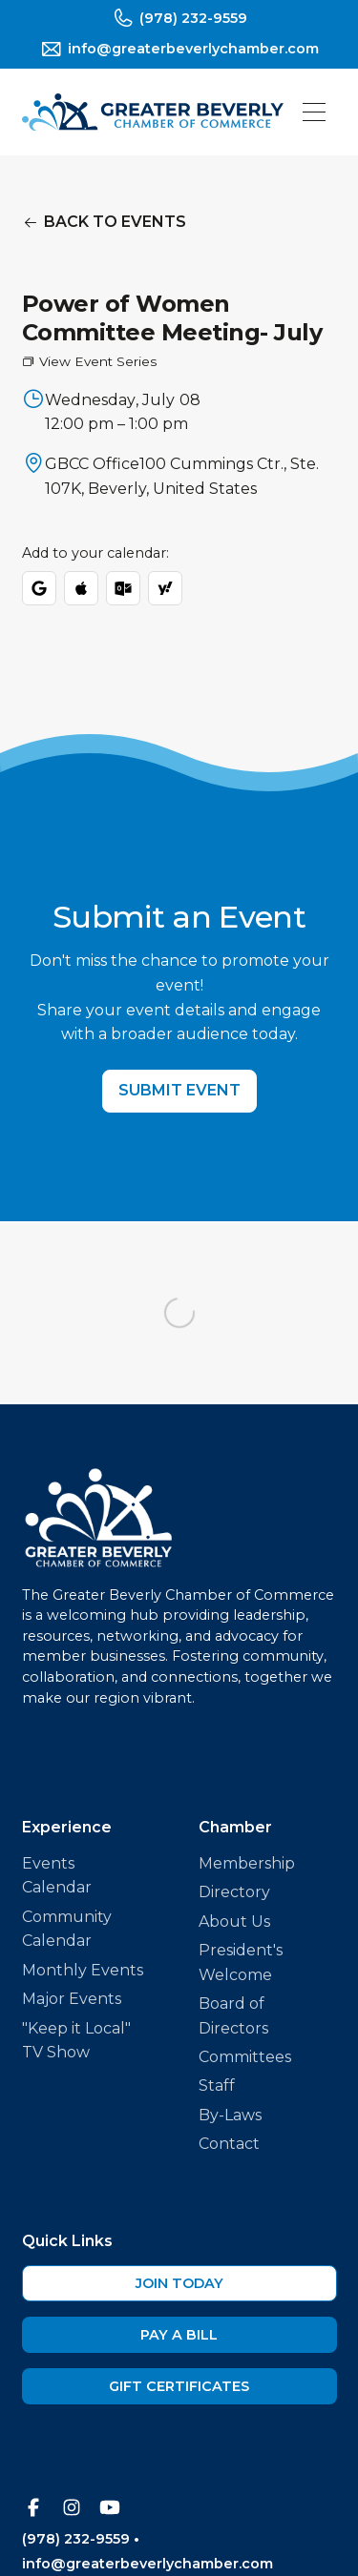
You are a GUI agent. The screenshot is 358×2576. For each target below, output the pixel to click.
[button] (314, 112)
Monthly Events (82, 1970)
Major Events (71, 1999)
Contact (229, 2144)
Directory (234, 1892)
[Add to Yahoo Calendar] (165, 588)
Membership (247, 1863)
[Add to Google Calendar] (39, 588)
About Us (234, 1921)
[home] (153, 112)
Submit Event (179, 1090)
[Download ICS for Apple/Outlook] (81, 588)
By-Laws (230, 2115)
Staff (217, 2085)
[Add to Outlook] (123, 588)
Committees (245, 2057)
